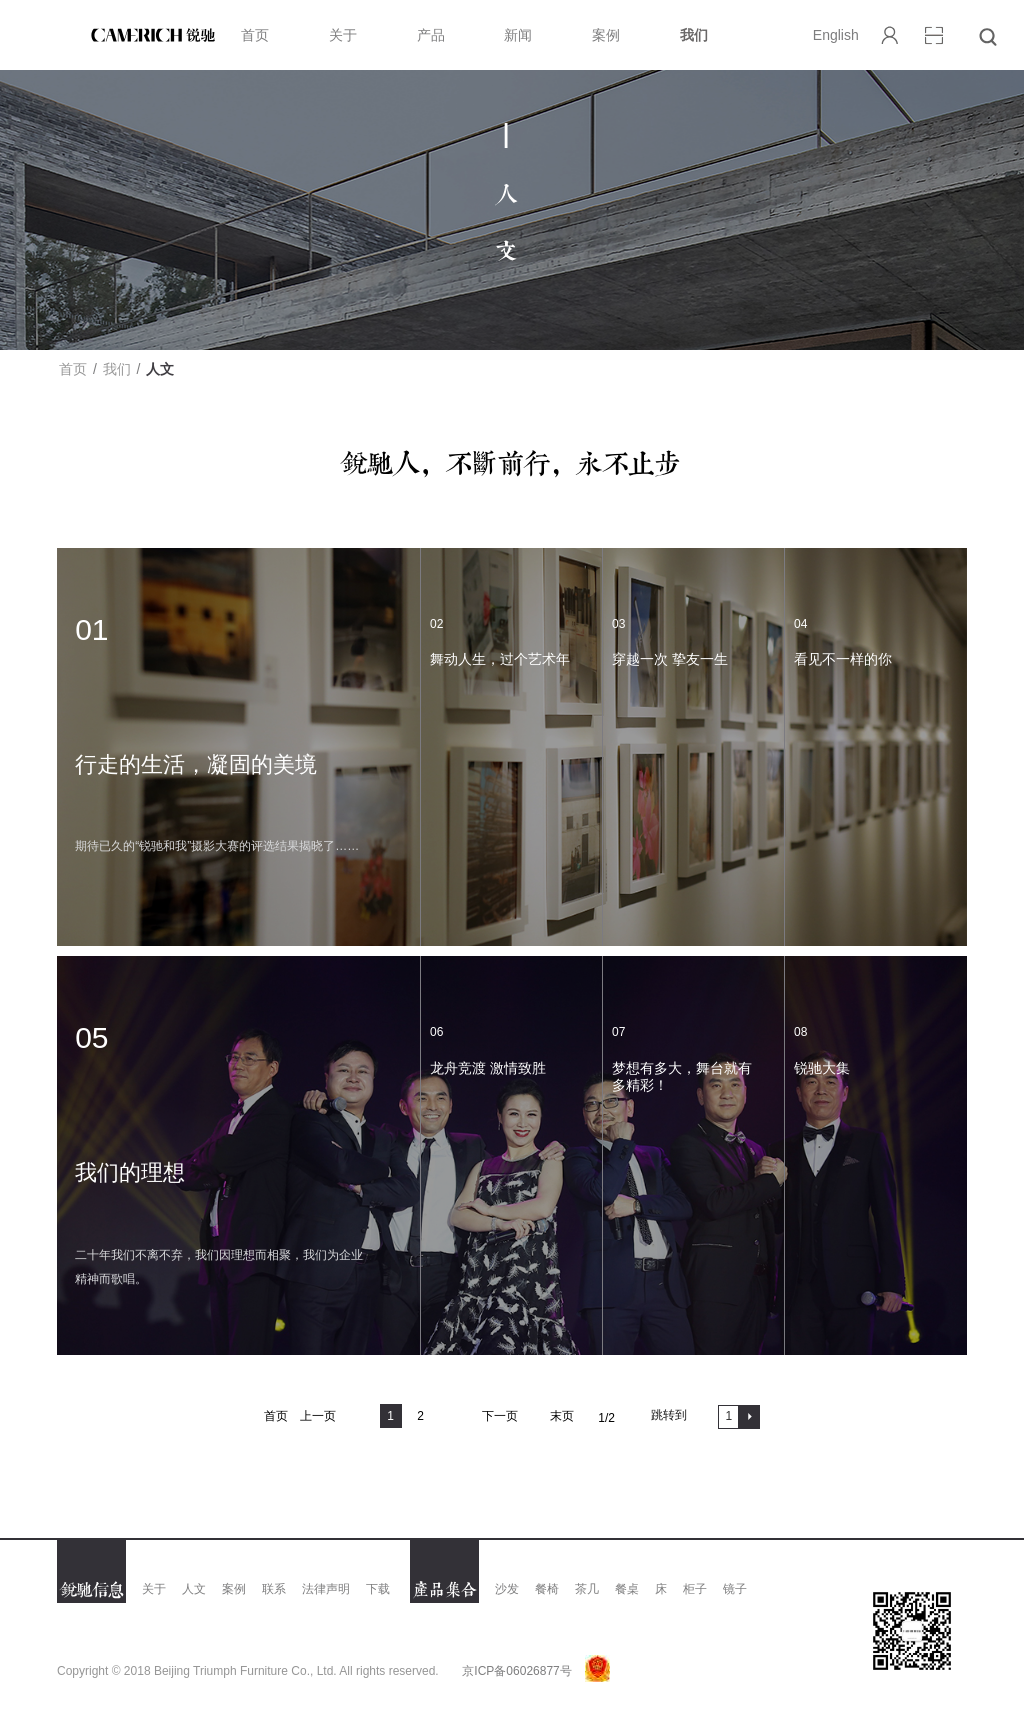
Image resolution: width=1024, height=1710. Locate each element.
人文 (194, 1589)
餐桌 (627, 1589)
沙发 (507, 1589)
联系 (274, 1589)
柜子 (695, 1589)
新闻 (518, 35)
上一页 (318, 1416)
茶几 (587, 1589)
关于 (343, 35)
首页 (255, 35)
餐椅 (547, 1589)
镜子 (735, 1589)
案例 (606, 35)
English (836, 35)
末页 (562, 1416)
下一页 (500, 1416)
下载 (378, 1589)
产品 (431, 35)
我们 (694, 35)
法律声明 (326, 1589)
